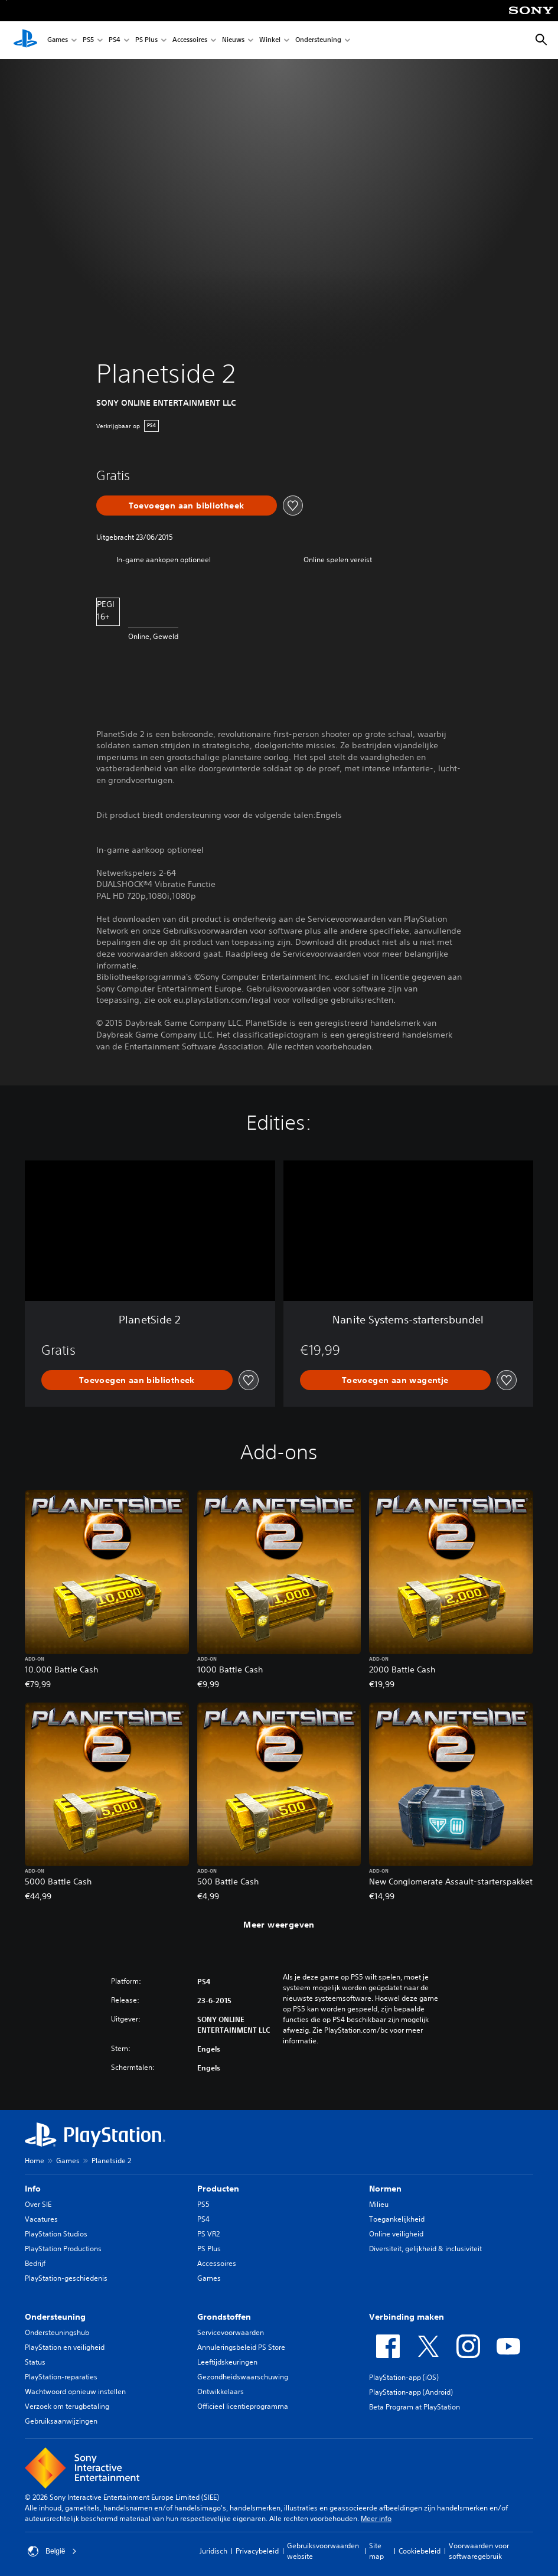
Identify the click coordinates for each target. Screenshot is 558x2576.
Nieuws (233, 40)
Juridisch (213, 2551)
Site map (376, 2551)
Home (34, 2161)
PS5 (88, 40)
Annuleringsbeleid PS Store (241, 2347)
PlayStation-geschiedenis (66, 2278)
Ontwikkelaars (220, 2391)
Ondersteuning (318, 40)
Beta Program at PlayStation (414, 2407)
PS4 (114, 40)
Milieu (379, 2204)
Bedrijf (35, 2263)
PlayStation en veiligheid (65, 2347)
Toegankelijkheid (397, 2219)
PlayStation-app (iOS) (404, 2377)
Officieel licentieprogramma (242, 2406)
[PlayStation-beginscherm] (25, 40)
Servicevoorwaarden (230, 2332)
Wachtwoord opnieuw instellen (75, 2391)
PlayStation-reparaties (61, 2377)
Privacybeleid (257, 2551)
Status (35, 2362)
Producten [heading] (218, 2188)
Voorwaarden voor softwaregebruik (479, 2551)
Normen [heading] (385, 2188)
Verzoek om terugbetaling (67, 2406)
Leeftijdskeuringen (227, 2362)
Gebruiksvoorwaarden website (323, 2551)
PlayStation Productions (63, 2249)
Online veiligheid (396, 2234)
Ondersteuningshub (57, 2332)
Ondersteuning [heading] (55, 2316)
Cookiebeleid (419, 2551)
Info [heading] (33, 2188)
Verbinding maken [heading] (406, 2316)
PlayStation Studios (56, 2234)
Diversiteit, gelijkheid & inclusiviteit (425, 2249)
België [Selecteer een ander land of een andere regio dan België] (52, 2551)
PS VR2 (208, 2234)
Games (57, 40)
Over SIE (38, 2204)
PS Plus (146, 40)
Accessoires (189, 40)
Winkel (269, 40)
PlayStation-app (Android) (411, 2392)
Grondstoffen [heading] (224, 2316)
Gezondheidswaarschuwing (242, 2377)
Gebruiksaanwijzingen (61, 2421)
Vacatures (41, 2219)
